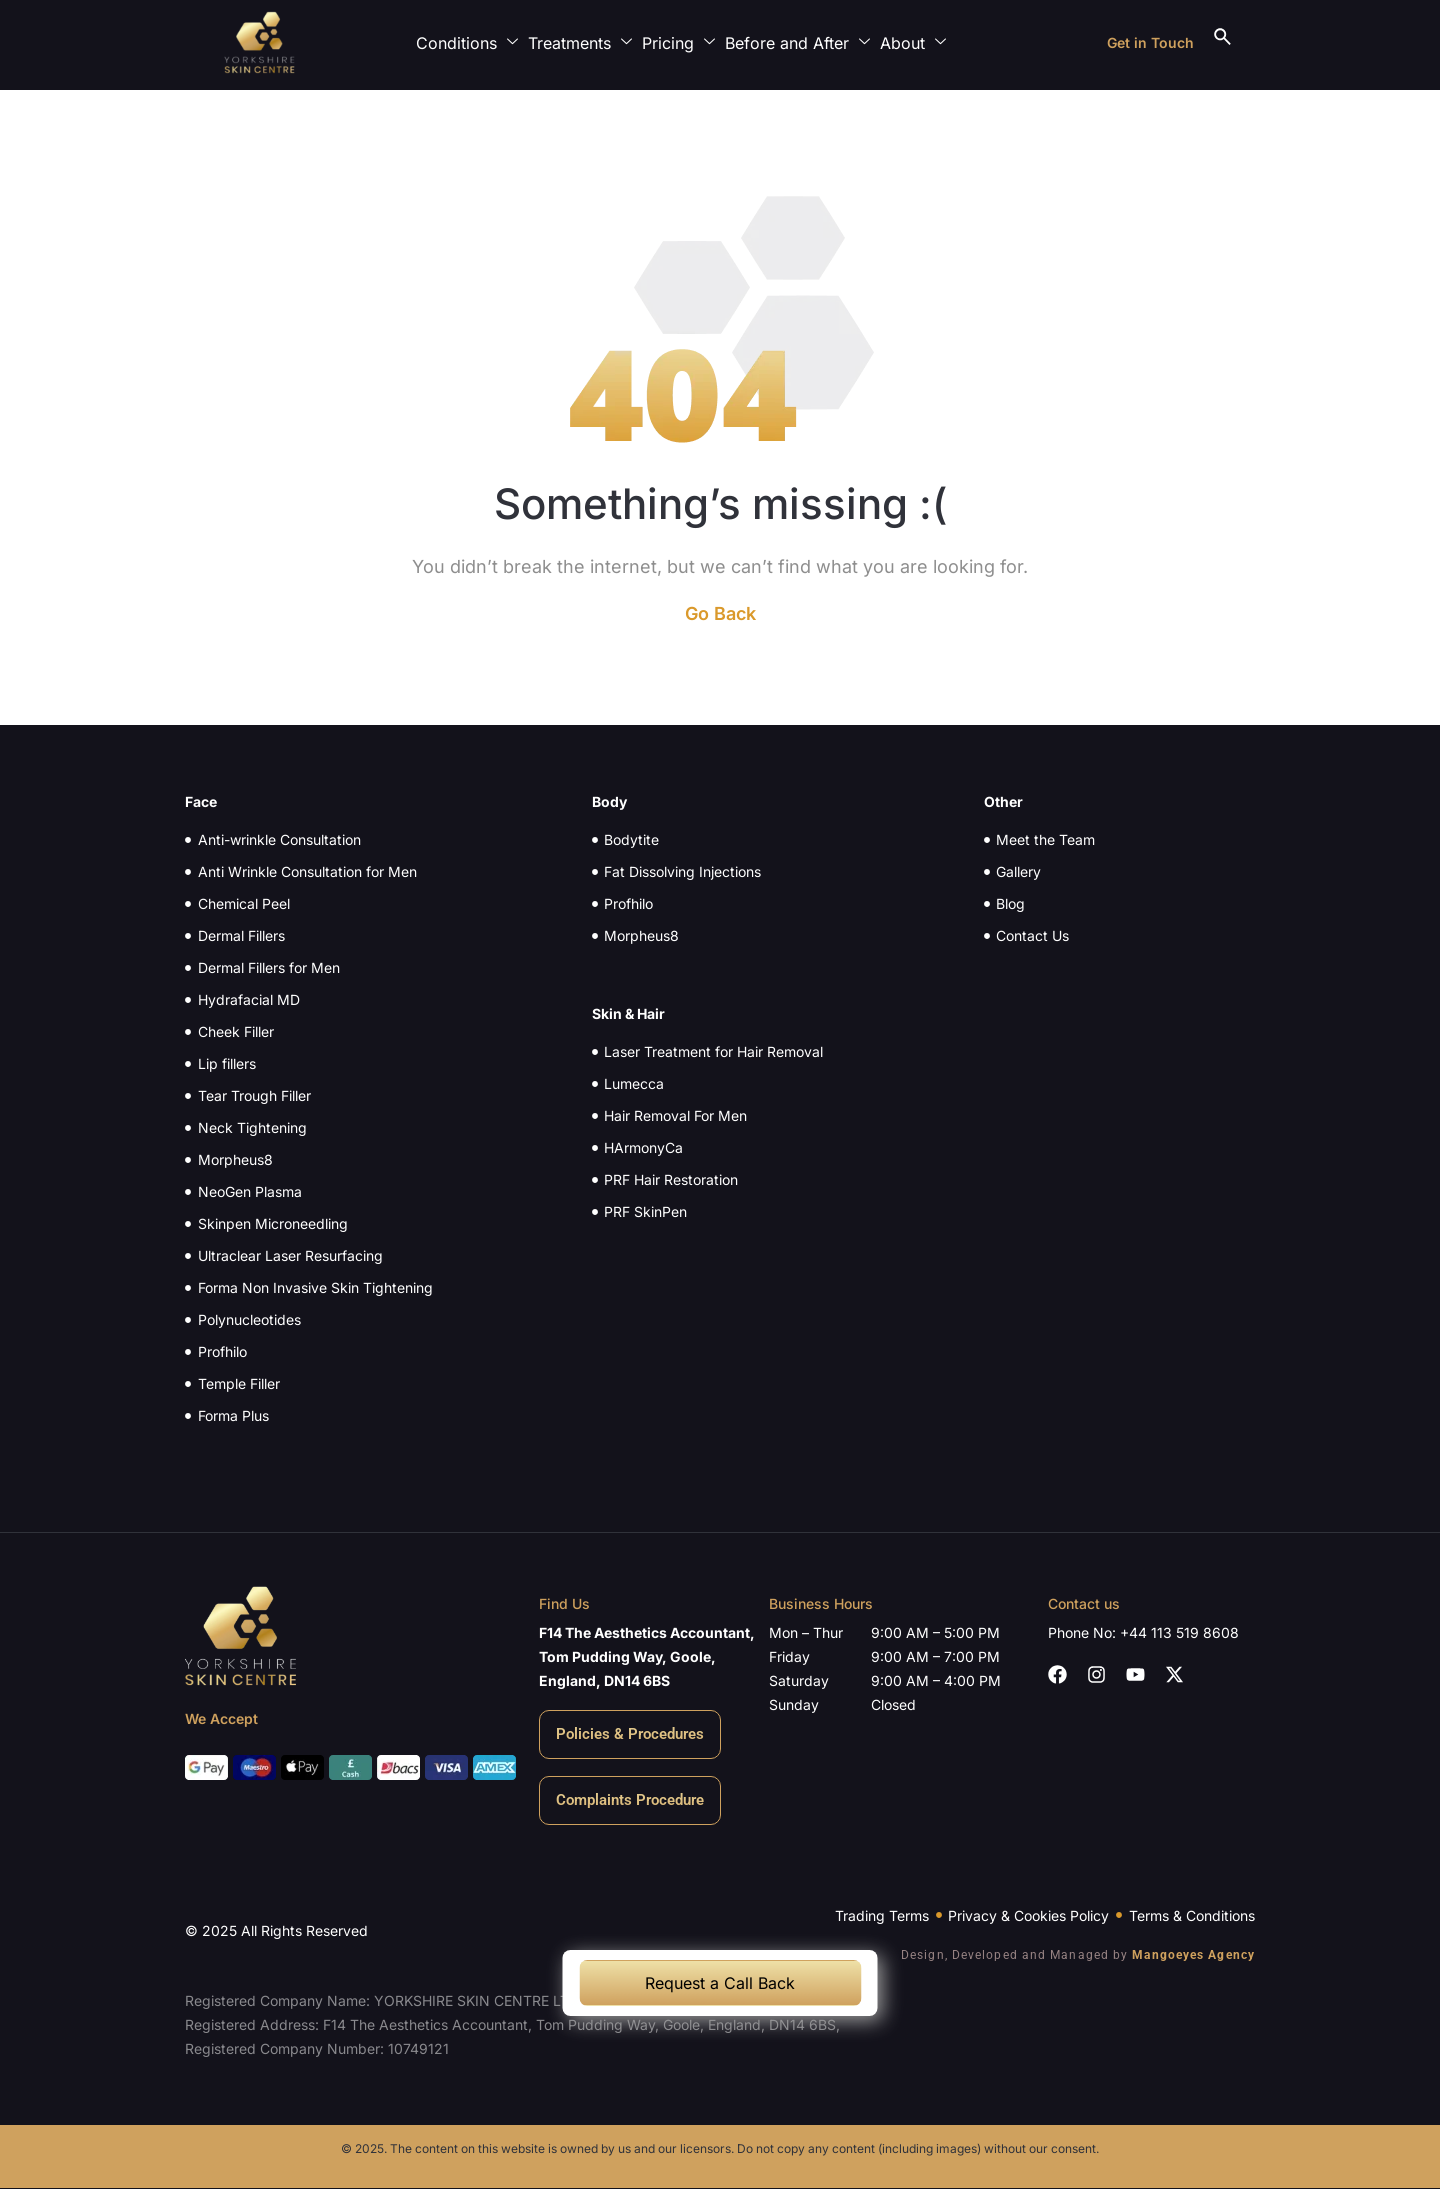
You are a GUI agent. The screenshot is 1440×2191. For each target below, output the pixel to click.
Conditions (472, 42)
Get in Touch (1150, 42)
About (918, 42)
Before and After (802, 42)
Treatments (585, 42)
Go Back (720, 613)
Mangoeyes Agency (1193, 1955)
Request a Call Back (720, 1983)
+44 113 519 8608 (1179, 1632)
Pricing (683, 42)
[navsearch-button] (1222, 43)
